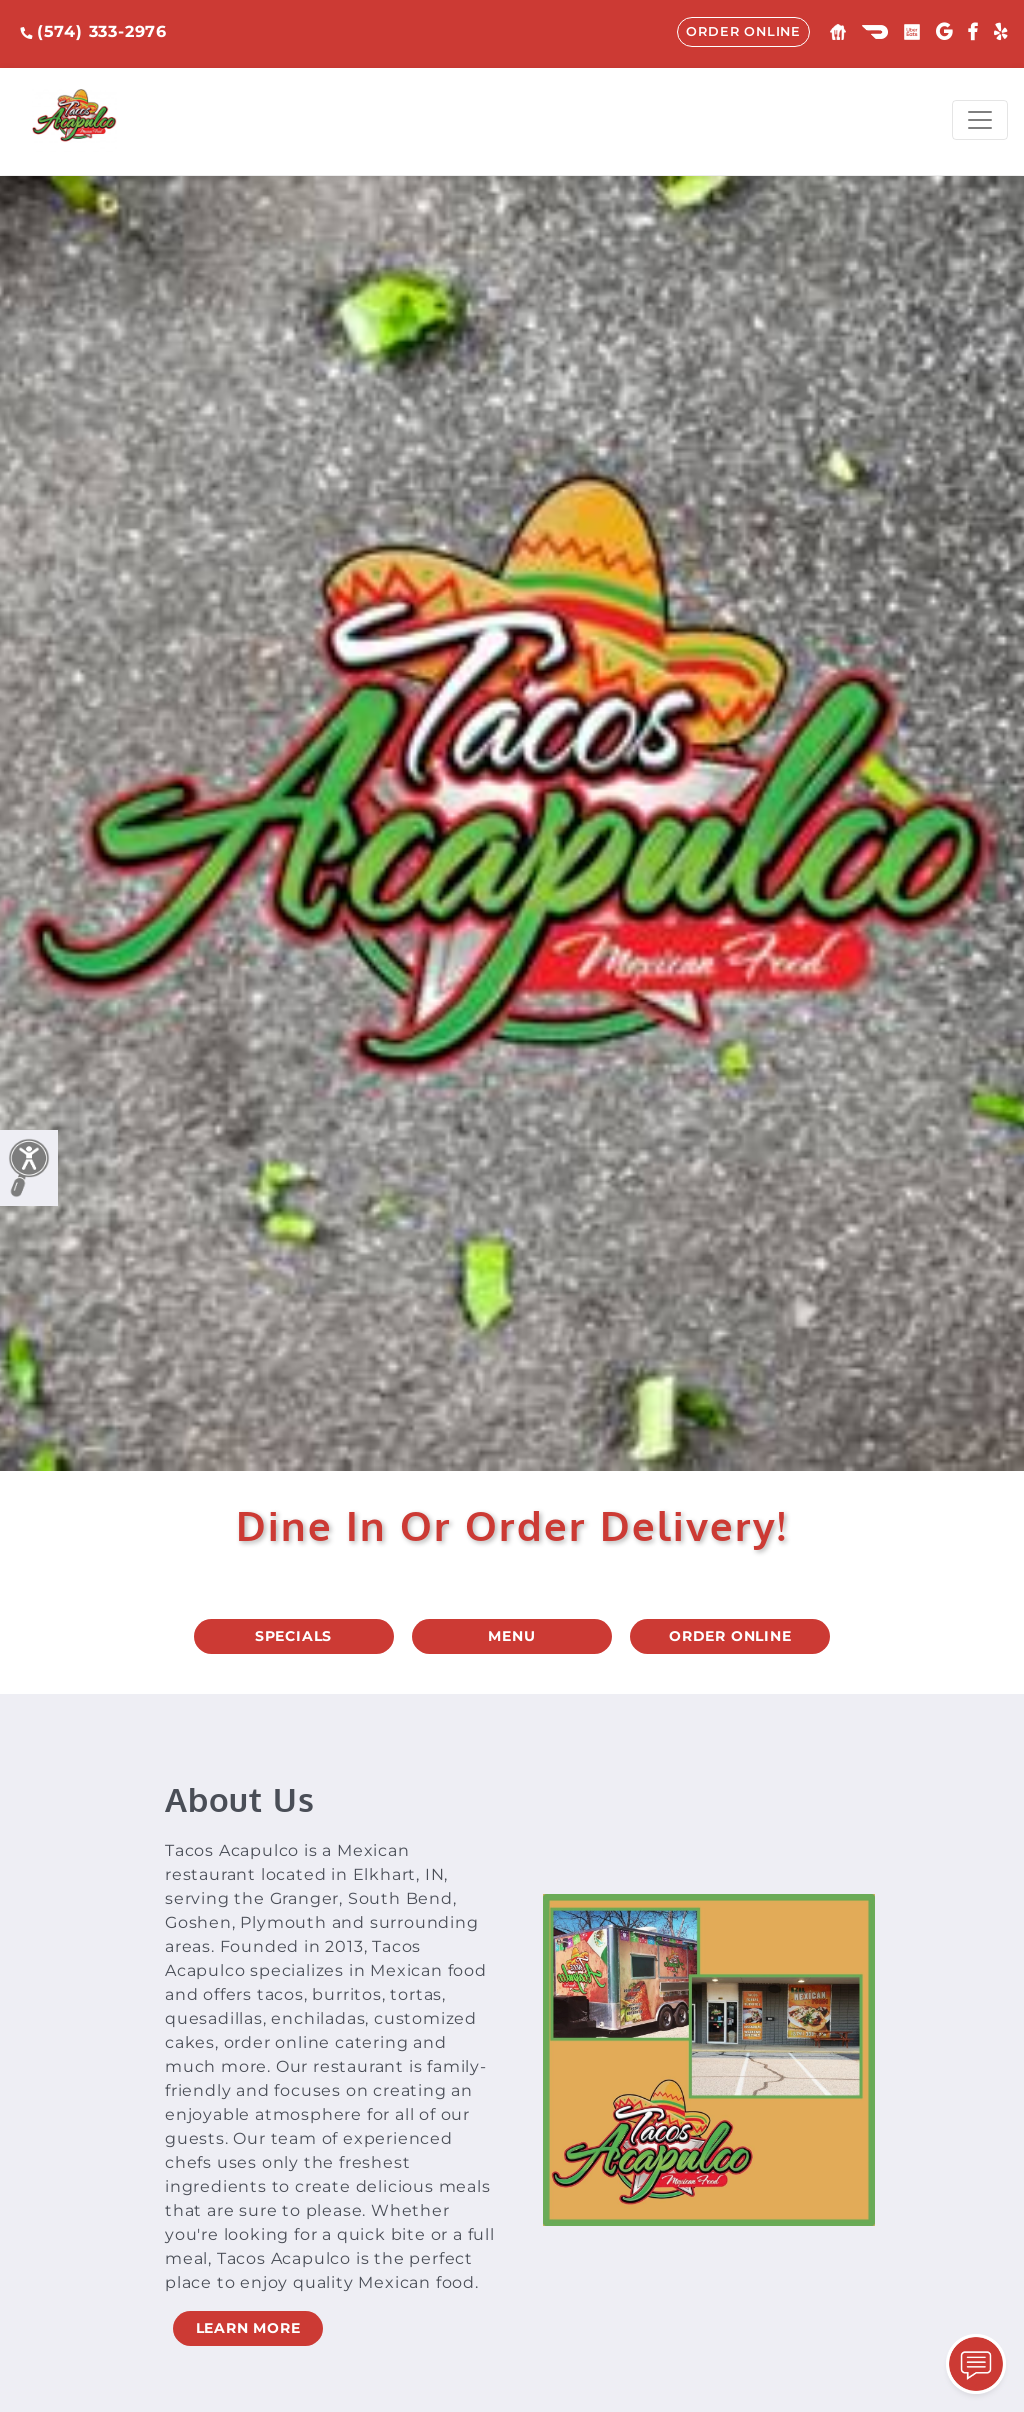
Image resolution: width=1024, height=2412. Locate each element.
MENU (511, 1636)
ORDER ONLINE (743, 31)
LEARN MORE (248, 2328)
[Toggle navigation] (980, 120)
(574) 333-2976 (93, 31)
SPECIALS (293, 1636)
